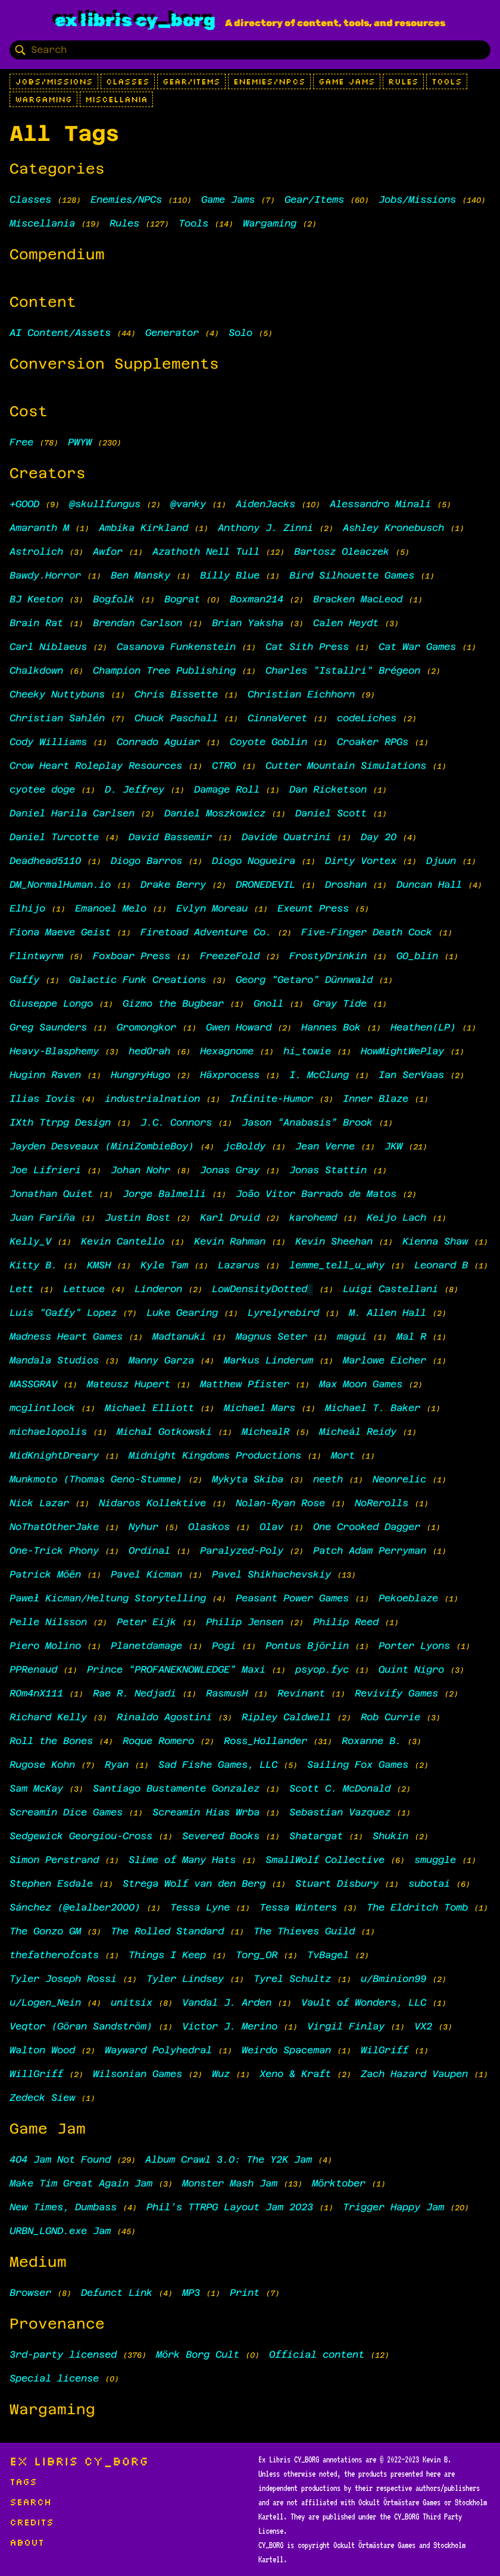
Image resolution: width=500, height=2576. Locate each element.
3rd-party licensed (63, 2354)
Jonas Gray (230, 1170)
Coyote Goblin (268, 741)
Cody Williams (48, 741)
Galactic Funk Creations (137, 979)
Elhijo (27, 908)
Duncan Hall (429, 884)
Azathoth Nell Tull (206, 551)
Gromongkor (146, 1027)
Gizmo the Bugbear (173, 1003)
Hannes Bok (331, 1027)
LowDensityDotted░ (262, 1289)
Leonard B (441, 1265)
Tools (447, 81)
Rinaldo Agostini (164, 1717)
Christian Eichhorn (301, 694)
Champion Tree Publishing (164, 670)
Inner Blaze (375, 1098)
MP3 (191, 2292)
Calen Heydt (346, 623)
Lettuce (84, 1289)
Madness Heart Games (66, 1336)
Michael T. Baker (372, 1407)
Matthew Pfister (244, 1384)
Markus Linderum (268, 1360)
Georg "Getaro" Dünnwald (304, 979)
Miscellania (116, 99)
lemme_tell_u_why (337, 1265)
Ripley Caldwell (286, 1717)
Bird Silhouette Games (351, 575)
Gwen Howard (238, 1027)
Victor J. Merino (229, 2026)
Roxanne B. (371, 1740)
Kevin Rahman (229, 1241)
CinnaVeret (277, 718)
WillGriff (36, 2073)
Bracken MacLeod (357, 599)
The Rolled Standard (167, 1931)
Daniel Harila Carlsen (72, 813)
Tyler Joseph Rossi (63, 1978)
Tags (23, 2481)
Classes (127, 81)
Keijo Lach (396, 1217)
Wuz (221, 2073)
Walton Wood (42, 2050)
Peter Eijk (146, 1622)
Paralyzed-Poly (241, 1550)
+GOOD (24, 504)
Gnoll (268, 1003)
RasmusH (227, 1693)
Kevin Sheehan (334, 1241)
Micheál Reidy (357, 1431)
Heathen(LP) (423, 1027)
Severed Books (221, 1836)
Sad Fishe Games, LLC (217, 1764)
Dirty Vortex (360, 860)
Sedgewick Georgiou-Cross (81, 1836)
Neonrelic (399, 1479)
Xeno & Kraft (295, 2073)
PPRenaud (33, 1669)
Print (245, 2292)
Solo (240, 332)
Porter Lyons (414, 1645)
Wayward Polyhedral (158, 2050)
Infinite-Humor (271, 1098)
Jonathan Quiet (51, 1193)
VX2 (423, 2026)
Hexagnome (227, 1051)
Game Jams (346, 81)
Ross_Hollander (265, 1740)
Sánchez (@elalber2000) (75, 1907)
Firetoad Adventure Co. (205, 932)
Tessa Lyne (200, 1907)
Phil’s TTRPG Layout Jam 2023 (229, 2207)
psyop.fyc (322, 1669)
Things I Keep (167, 1955)
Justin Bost (137, 1217)
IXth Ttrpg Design (60, 1122)
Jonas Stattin (328, 1170)
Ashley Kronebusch (393, 527)
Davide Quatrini (286, 837)
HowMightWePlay (402, 1051)
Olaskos (209, 1526)
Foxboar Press (131, 956)
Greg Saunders (48, 1027)
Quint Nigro (411, 1669)
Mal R (411, 1336)
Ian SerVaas (411, 1074)
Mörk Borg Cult (197, 2354)
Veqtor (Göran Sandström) (81, 2026)
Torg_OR (256, 1955)
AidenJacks (265, 504)
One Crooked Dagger (366, 1526)
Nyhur (143, 1526)
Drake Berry (173, 884)
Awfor (108, 551)
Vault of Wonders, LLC (363, 2002)
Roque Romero (158, 1740)
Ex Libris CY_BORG (135, 20)
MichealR (265, 1431)
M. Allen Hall (387, 1312)
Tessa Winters (298, 1907)
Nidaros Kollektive (152, 1503)
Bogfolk (114, 599)
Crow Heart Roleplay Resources (96, 765)
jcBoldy (244, 1146)
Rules (403, 81)
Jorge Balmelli (164, 1193)
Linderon (158, 1289)
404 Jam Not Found (60, 2159)
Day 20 (378, 837)
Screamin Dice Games (66, 1812)
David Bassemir (170, 837)
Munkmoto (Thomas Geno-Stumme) (96, 1479)
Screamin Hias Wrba (206, 1812)
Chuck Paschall (176, 718)
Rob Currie (390, 1717)
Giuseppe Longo (51, 1003)
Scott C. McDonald (339, 1788)
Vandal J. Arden (226, 2002)
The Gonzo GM (45, 1931)
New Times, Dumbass (63, 2207)
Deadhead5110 (45, 860)
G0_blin (417, 956)
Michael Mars (259, 1407)
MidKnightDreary (54, 1455)
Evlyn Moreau (212, 908)
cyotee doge (42, 789)
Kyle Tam (164, 1265)
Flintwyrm (36, 956)
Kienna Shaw (435, 1241)
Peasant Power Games (292, 1598)
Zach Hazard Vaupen (414, 2073)
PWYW (80, 442)
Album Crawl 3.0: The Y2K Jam (228, 2159)
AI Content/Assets (60, 332)
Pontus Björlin (307, 1645)
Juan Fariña (42, 1217)
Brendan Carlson (137, 623)
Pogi (224, 1645)
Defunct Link (116, 2292)
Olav (271, 1526)
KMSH (99, 1265)
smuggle (435, 1859)
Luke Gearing (182, 1312)
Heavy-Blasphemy (54, 1051)
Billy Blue (230, 575)
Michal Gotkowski (164, 1431)
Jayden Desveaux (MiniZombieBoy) (102, 1146)
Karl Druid (230, 1217)
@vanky (188, 504)
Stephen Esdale (51, 1883)
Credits (32, 2522)
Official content (316, 2354)
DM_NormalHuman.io (63, 884)
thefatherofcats (54, 1955)
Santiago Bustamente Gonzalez (176, 1788)
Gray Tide (340, 1003)
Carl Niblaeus (48, 646)
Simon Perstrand (54, 1859)
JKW (393, 1146)
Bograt (182, 599)
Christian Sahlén (57, 718)
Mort (343, 1455)
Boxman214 (256, 599)
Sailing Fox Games (357, 1764)
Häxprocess (230, 1074)
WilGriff (384, 2050)
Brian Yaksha (247, 623)
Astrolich (36, 551)
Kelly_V (30, 1241)
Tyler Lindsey (185, 1978)
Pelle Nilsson (48, 1622)
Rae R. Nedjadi (134, 1693)
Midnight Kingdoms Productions (215, 1455)
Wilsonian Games (137, 2073)
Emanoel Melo (110, 908)
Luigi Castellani (390, 1289)
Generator (172, 332)
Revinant (301, 1693)
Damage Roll (227, 789)
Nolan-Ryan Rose (280, 1503)
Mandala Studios (54, 1360)
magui (352, 1336)
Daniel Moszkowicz (214, 813)
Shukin (390, 1836)
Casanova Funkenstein (176, 646)
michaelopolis (48, 1431)
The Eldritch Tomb (417, 1907)
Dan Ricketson (328, 789)
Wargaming (43, 99)
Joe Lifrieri (45, 1170)
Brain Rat (36, 623)
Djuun (441, 860)
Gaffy (24, 979)
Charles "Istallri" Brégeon (342, 670)
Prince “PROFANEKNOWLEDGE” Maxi (176, 1669)
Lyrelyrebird (283, 1312)
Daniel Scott (331, 813)
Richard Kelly (48, 1717)
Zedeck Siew (42, 2097)
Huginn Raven (45, 1074)
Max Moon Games (360, 1384)
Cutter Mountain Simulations (345, 765)
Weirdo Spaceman (286, 2050)
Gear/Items (191, 81)
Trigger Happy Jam (393, 2207)
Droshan (346, 884)
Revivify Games (396, 1693)
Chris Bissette (176, 694)
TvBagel (328, 1955)
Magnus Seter (271, 1336)
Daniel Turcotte (54, 837)
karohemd (313, 1217)
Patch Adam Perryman (369, 1550)
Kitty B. (33, 1265)
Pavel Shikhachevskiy (271, 1574)
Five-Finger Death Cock (366, 932)
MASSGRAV (33, 1384)
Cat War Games (417, 646)
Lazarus (239, 1265)
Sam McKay (36, 1788)
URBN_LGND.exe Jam (60, 2230)
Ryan (117, 1764)
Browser (30, 2292)
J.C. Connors (176, 1122)
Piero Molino (45, 1645)
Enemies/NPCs (269, 81)
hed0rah (149, 1051)
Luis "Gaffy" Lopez (63, 1312)
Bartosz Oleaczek (341, 551)
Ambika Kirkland (143, 527)
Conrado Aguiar (158, 741)
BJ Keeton (36, 599)
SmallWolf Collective (325, 1859)
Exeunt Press (313, 908)
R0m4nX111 (36, 1693)
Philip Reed (346, 1622)
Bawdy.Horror (45, 575)
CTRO (224, 765)
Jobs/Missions (54, 81)
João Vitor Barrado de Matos (316, 1193)
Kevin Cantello (122, 1241)
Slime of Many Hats (182, 1859)
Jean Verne (325, 1146)
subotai (429, 1883)
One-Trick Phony (54, 1550)
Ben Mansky (140, 575)
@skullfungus (104, 504)
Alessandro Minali (380, 504)
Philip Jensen (244, 1622)
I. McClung (319, 1074)
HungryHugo (140, 1074)
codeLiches (366, 718)
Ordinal (149, 1550)
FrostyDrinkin (328, 956)
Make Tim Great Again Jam (81, 2183)
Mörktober (338, 2183)
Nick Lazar (39, 1503)
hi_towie (307, 1051)
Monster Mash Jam (229, 2183)
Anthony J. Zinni (265, 527)
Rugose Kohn (42, 1764)
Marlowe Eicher (384, 1360)
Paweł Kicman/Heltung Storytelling (108, 1598)
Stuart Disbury (337, 1883)
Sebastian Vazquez (339, 1812)
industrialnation (152, 1098)
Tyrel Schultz (292, 1978)
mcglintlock (42, 1407)
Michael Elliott (149, 1407)
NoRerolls (381, 1503)
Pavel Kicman (146, 1574)
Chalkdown (36, 670)
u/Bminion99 (393, 1978)
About (27, 2542)
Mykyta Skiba (247, 1479)
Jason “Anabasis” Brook (307, 1122)
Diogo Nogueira (253, 860)
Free (21, 442)
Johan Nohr (140, 1170)
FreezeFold (230, 956)
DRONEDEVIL (265, 884)
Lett (21, 1289)
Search (30, 2502)
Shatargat (316, 1836)
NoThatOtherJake (54, 1526)
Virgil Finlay (346, 2026)
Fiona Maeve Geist (60, 932)
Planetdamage (146, 1645)
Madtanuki (179, 1336)
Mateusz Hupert (128, 1384)
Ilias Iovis (42, 1098)
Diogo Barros (146, 860)
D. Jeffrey (134, 789)
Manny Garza (161, 1360)
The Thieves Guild (304, 1931)
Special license (54, 2378)
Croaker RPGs (372, 741)
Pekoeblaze (408, 1598)
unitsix (131, 2002)
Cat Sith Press (307, 646)
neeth (328, 1479)
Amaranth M (39, 527)
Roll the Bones (51, 1740)
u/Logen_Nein (45, 2002)
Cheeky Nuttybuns (57, 694)
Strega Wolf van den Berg (194, 1883)
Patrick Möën (45, 1574)
